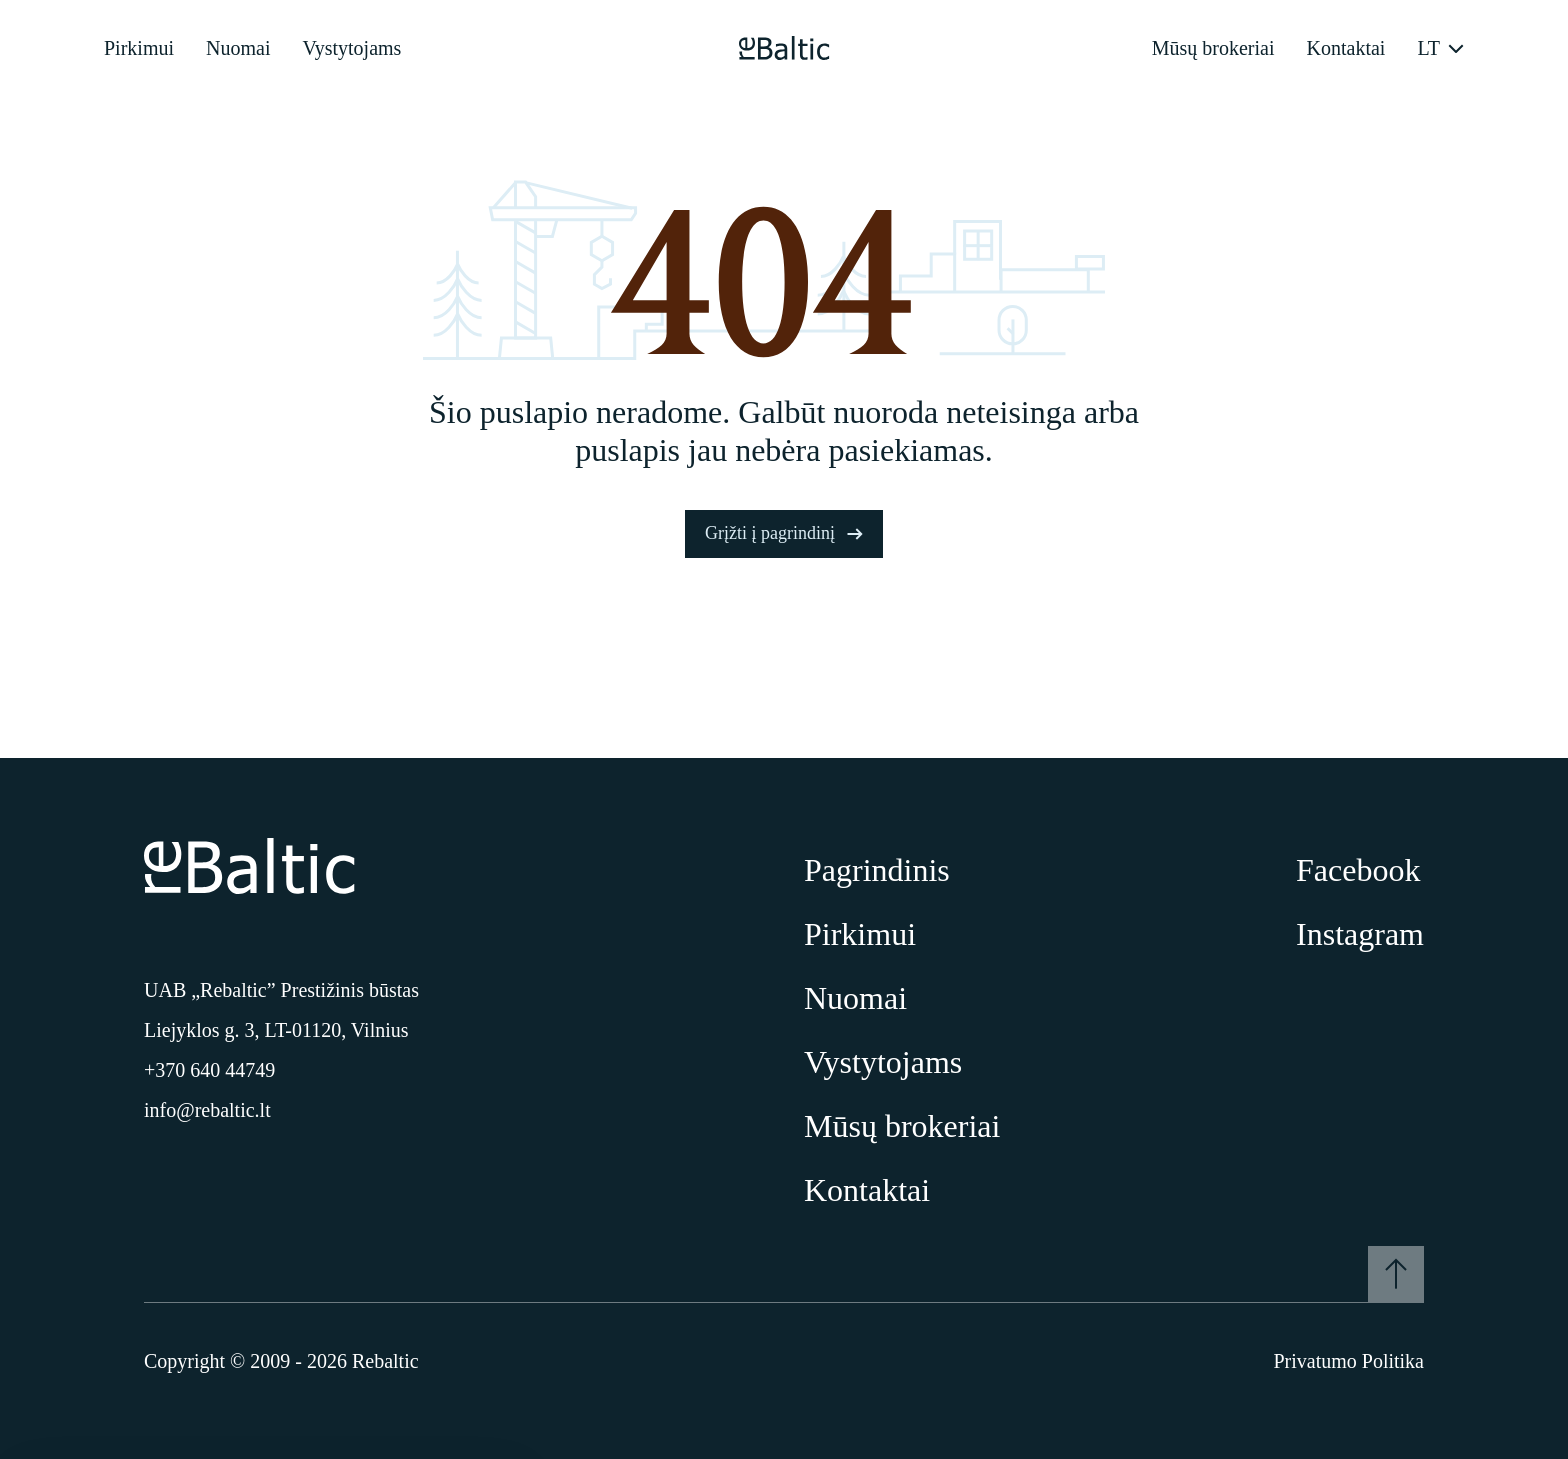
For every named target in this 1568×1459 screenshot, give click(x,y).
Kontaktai (1346, 48)
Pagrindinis (877, 870)
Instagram (1360, 934)
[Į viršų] (1396, 1274)
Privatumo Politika (1348, 1361)
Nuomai (238, 48)
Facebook (1358, 870)
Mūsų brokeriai (1213, 48)
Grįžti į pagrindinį (784, 533)
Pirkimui (139, 48)
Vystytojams (351, 48)
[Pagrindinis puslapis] (784, 48)
